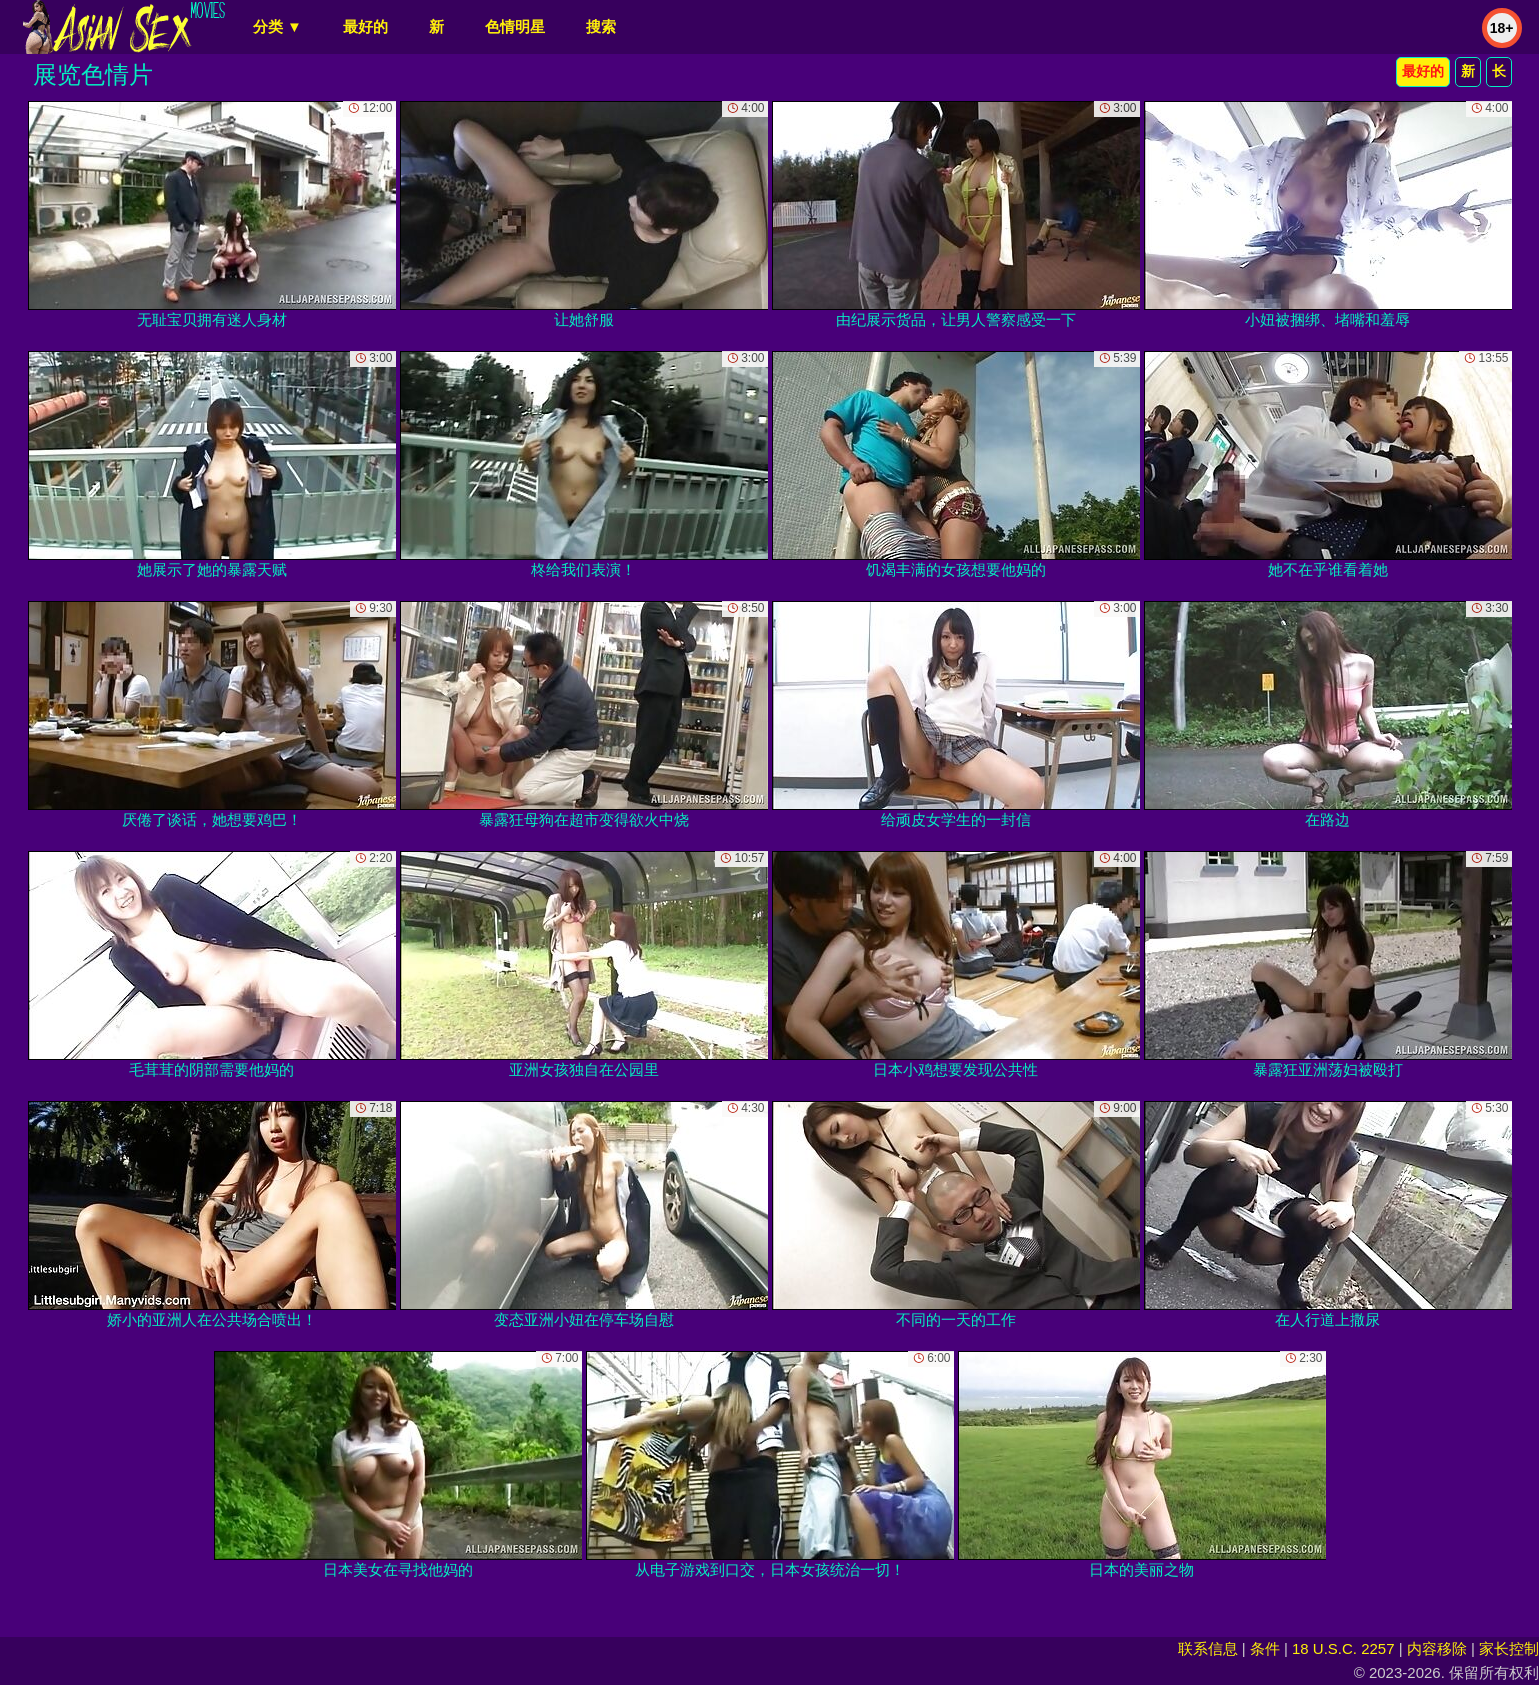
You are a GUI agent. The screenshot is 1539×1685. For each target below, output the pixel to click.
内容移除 (1437, 1648)
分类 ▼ (277, 26)
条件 (1265, 1648)
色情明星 (515, 26)
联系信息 (1208, 1648)
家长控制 (1509, 1648)
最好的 (365, 26)
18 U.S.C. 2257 (1343, 1648)
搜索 (601, 26)
